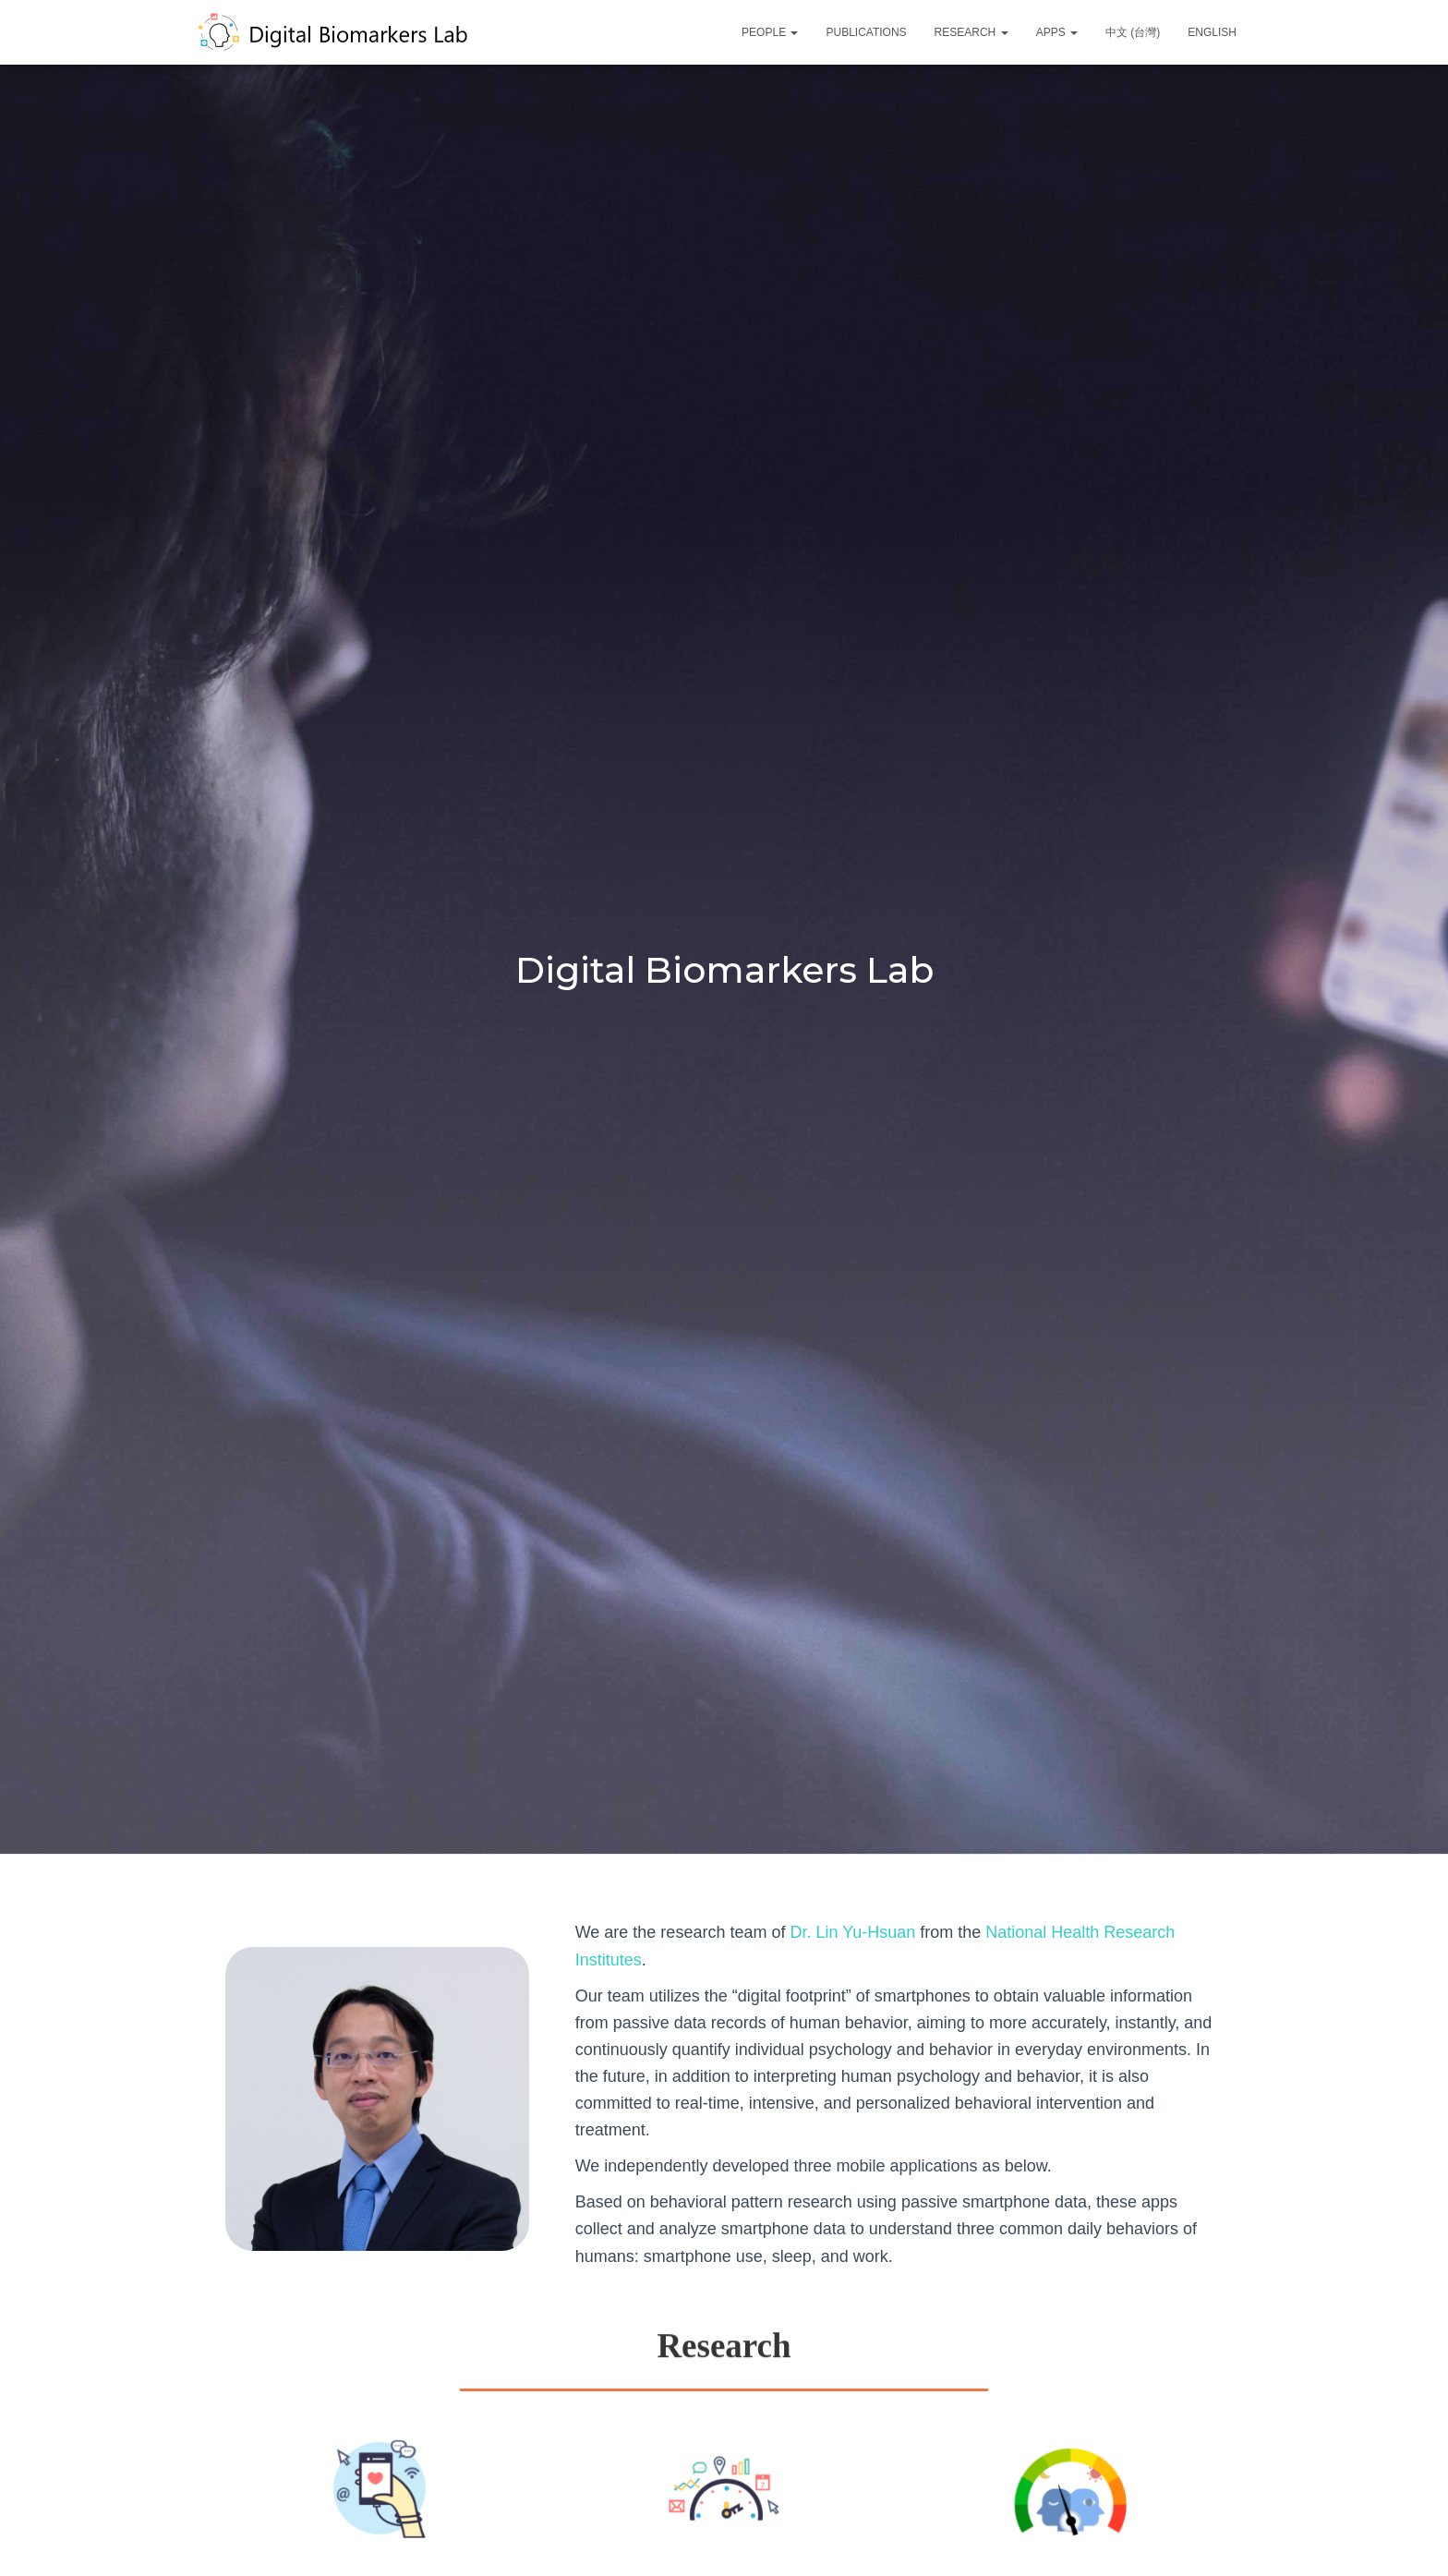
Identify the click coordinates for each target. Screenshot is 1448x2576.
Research (971, 32)
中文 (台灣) (1132, 32)
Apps (1057, 32)
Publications (866, 32)
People (770, 32)
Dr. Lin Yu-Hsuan (850, 1932)
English (1212, 32)
